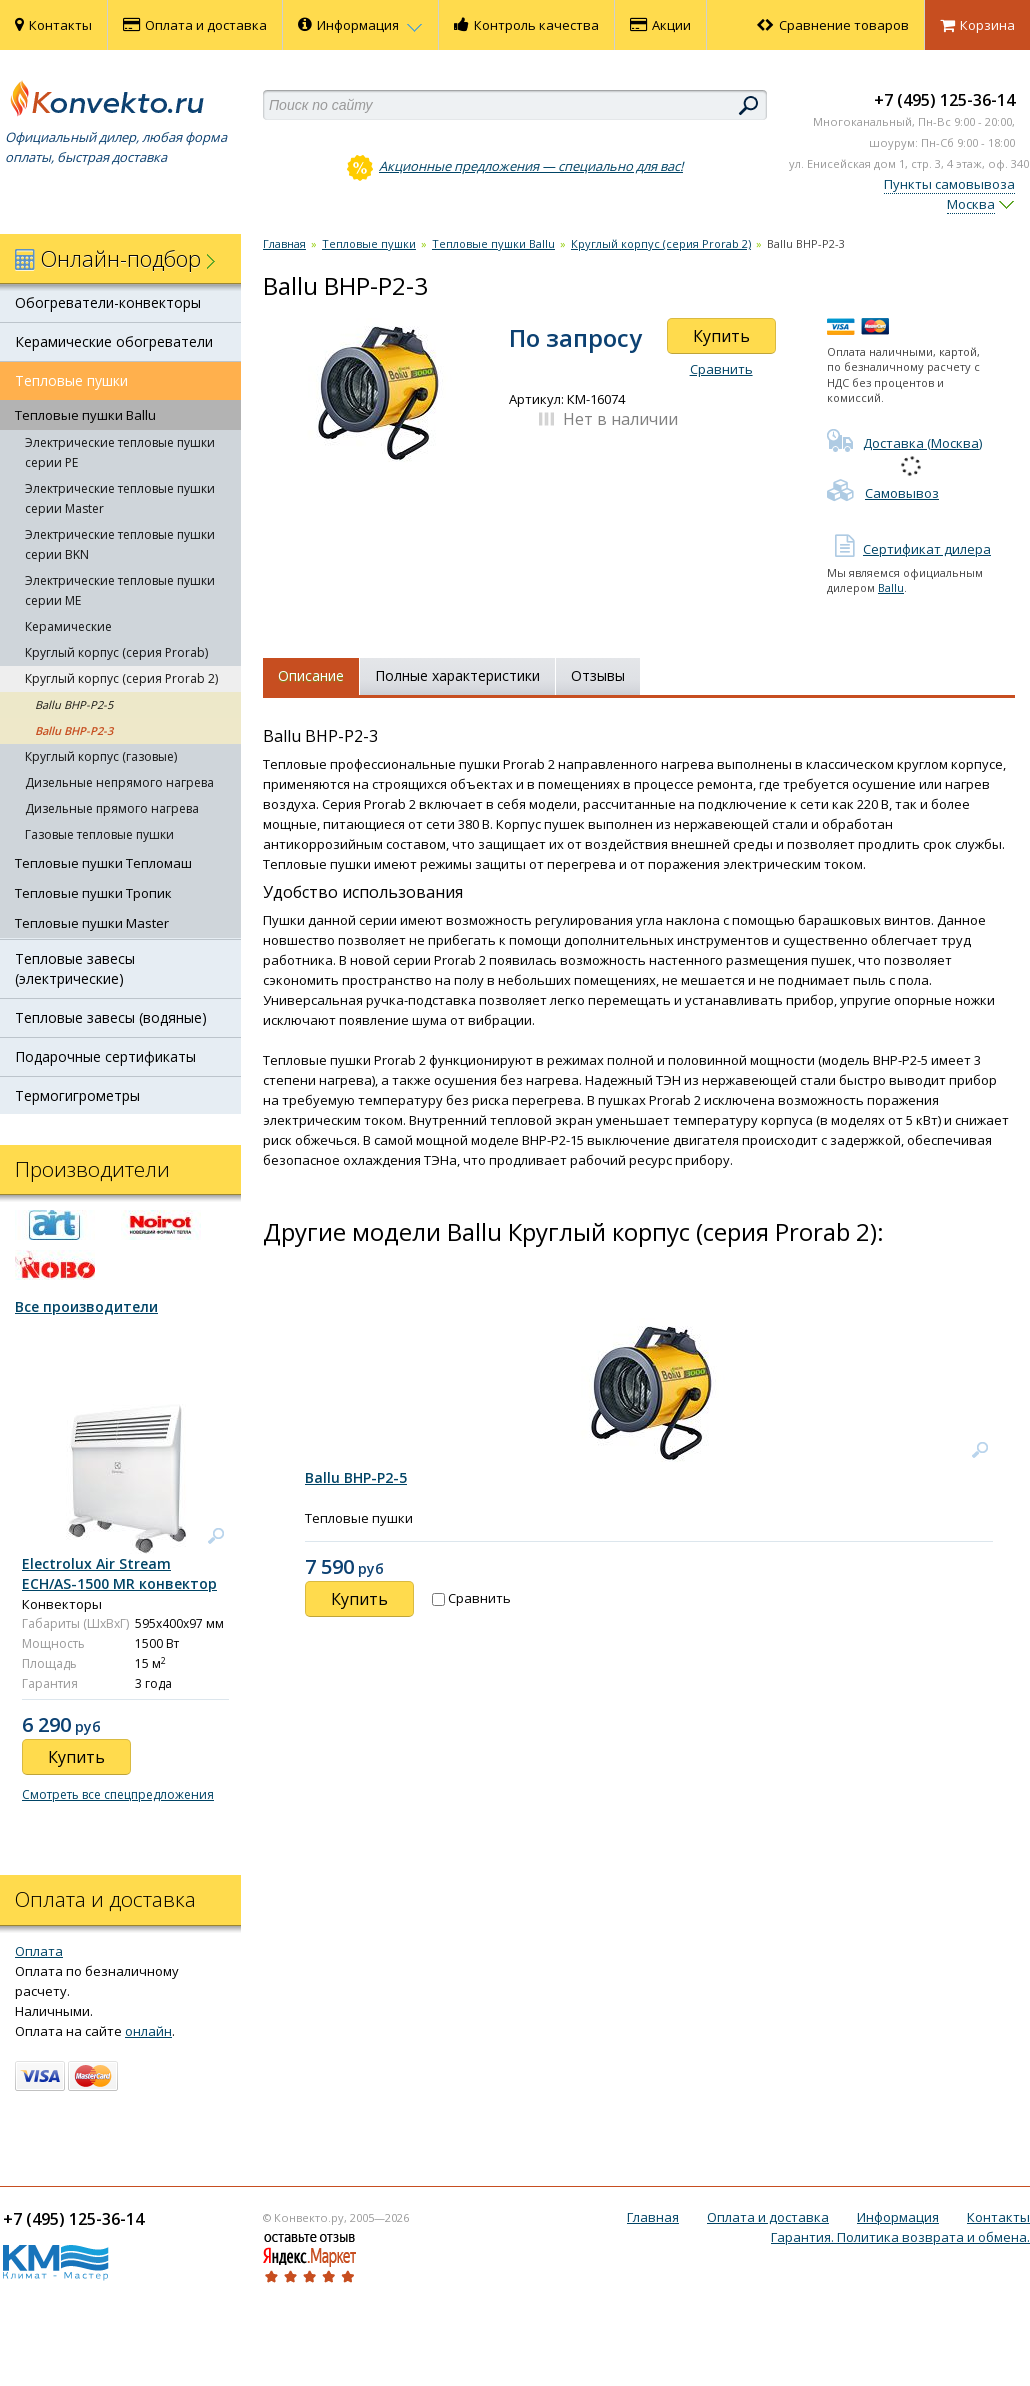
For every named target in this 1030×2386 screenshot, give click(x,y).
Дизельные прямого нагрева (112, 808)
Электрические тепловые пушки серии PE (120, 452)
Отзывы (598, 675)
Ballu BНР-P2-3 (74, 730)
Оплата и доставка (195, 25)
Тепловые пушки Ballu (85, 415)
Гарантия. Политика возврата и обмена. (900, 2237)
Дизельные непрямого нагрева (119, 782)
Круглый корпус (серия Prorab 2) (121, 678)
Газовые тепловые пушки (99, 834)
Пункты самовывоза (949, 184)
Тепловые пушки (71, 380)
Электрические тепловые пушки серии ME (120, 590)
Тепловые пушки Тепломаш (103, 863)
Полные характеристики (457, 675)
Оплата (39, 1951)
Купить (721, 336)
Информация (360, 25)
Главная (284, 243)
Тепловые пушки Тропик (93, 893)
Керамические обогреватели (114, 341)
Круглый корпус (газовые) (101, 756)
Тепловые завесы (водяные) (111, 1017)
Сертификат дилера (909, 549)
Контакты (53, 25)
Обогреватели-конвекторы (108, 302)
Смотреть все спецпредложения (118, 1794)
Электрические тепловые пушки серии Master (120, 498)
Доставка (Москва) (904, 443)
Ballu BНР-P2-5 (74, 704)
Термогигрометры (77, 1095)
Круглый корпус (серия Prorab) (116, 652)
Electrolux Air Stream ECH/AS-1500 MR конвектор (119, 1573)
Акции (660, 25)
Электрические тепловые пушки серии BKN (120, 544)
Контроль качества (526, 25)
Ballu (891, 587)
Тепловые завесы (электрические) (75, 968)
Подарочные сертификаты (105, 1056)
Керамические (68, 626)
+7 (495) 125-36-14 (944, 100)
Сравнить (721, 369)
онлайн (148, 2031)
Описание (311, 675)
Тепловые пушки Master (92, 923)
